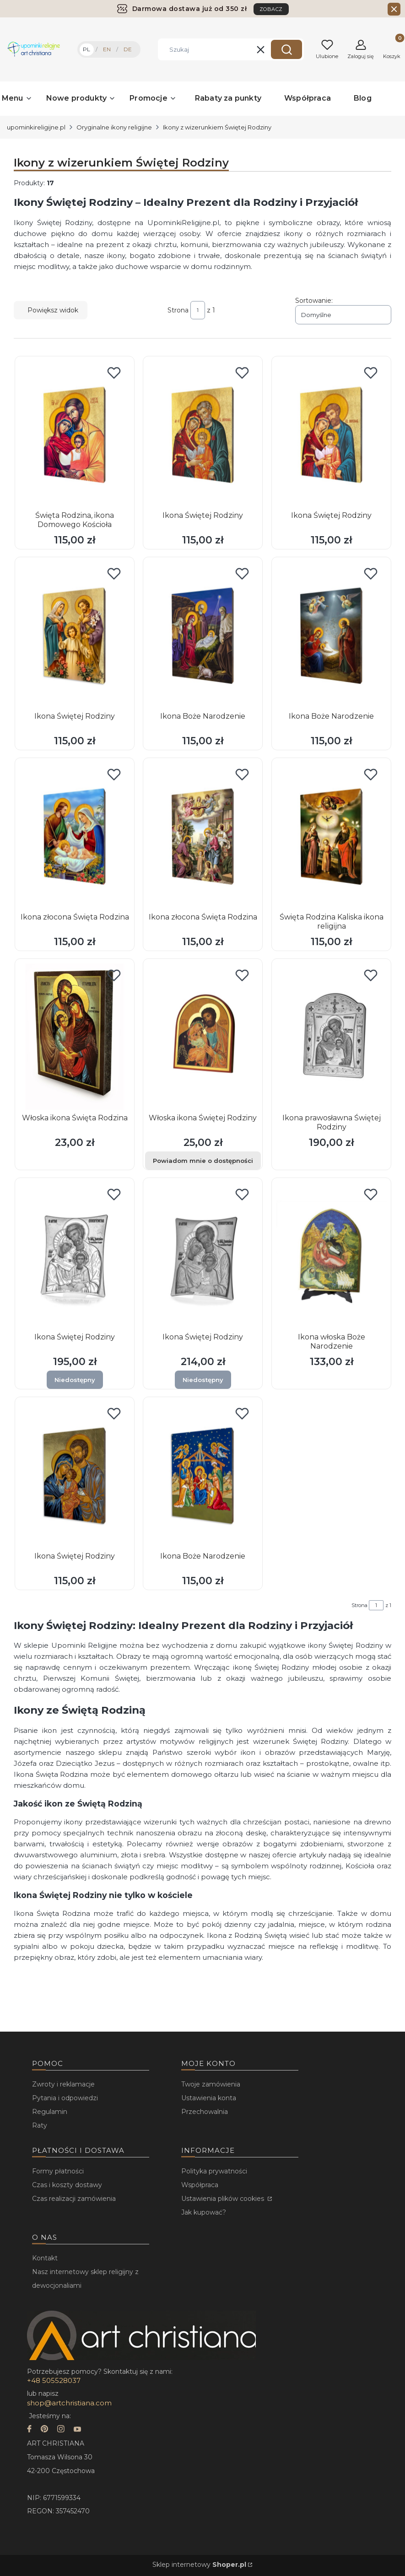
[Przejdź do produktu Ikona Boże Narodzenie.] (203, 635)
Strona (178, 310)
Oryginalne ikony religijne (114, 127)
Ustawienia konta (208, 2098)
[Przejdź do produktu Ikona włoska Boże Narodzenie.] (331, 1256)
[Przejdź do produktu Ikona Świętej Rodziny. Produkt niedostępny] (75, 1256)
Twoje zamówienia (210, 2084)
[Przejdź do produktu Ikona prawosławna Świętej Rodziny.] (331, 1036)
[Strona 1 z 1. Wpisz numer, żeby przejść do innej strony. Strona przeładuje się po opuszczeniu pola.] (197, 310)
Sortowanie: (314, 300)
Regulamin (49, 2112)
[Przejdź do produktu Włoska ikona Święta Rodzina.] (75, 1036)
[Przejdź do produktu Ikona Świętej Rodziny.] (203, 434)
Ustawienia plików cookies (223, 2198)
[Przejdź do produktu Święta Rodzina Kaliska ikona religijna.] (331, 836)
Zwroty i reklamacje (63, 2084)
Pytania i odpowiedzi (65, 2098)
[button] (286, 49)
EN (107, 49)
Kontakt (45, 2258)
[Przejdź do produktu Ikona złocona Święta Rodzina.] (75, 836)
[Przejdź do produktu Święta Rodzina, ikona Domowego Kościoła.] (75, 434)
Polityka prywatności (214, 2171)
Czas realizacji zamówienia (74, 2198)
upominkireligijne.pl (36, 127)
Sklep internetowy (199, 2564)
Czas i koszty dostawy (67, 2185)
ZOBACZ (271, 9)
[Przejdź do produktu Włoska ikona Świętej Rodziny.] (203, 1036)
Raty (39, 2125)
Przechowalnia (204, 2112)
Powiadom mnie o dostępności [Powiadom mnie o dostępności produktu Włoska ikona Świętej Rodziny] (203, 1160)
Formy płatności (58, 2171)
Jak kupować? (203, 2212)
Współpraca (199, 2185)
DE (128, 49)
